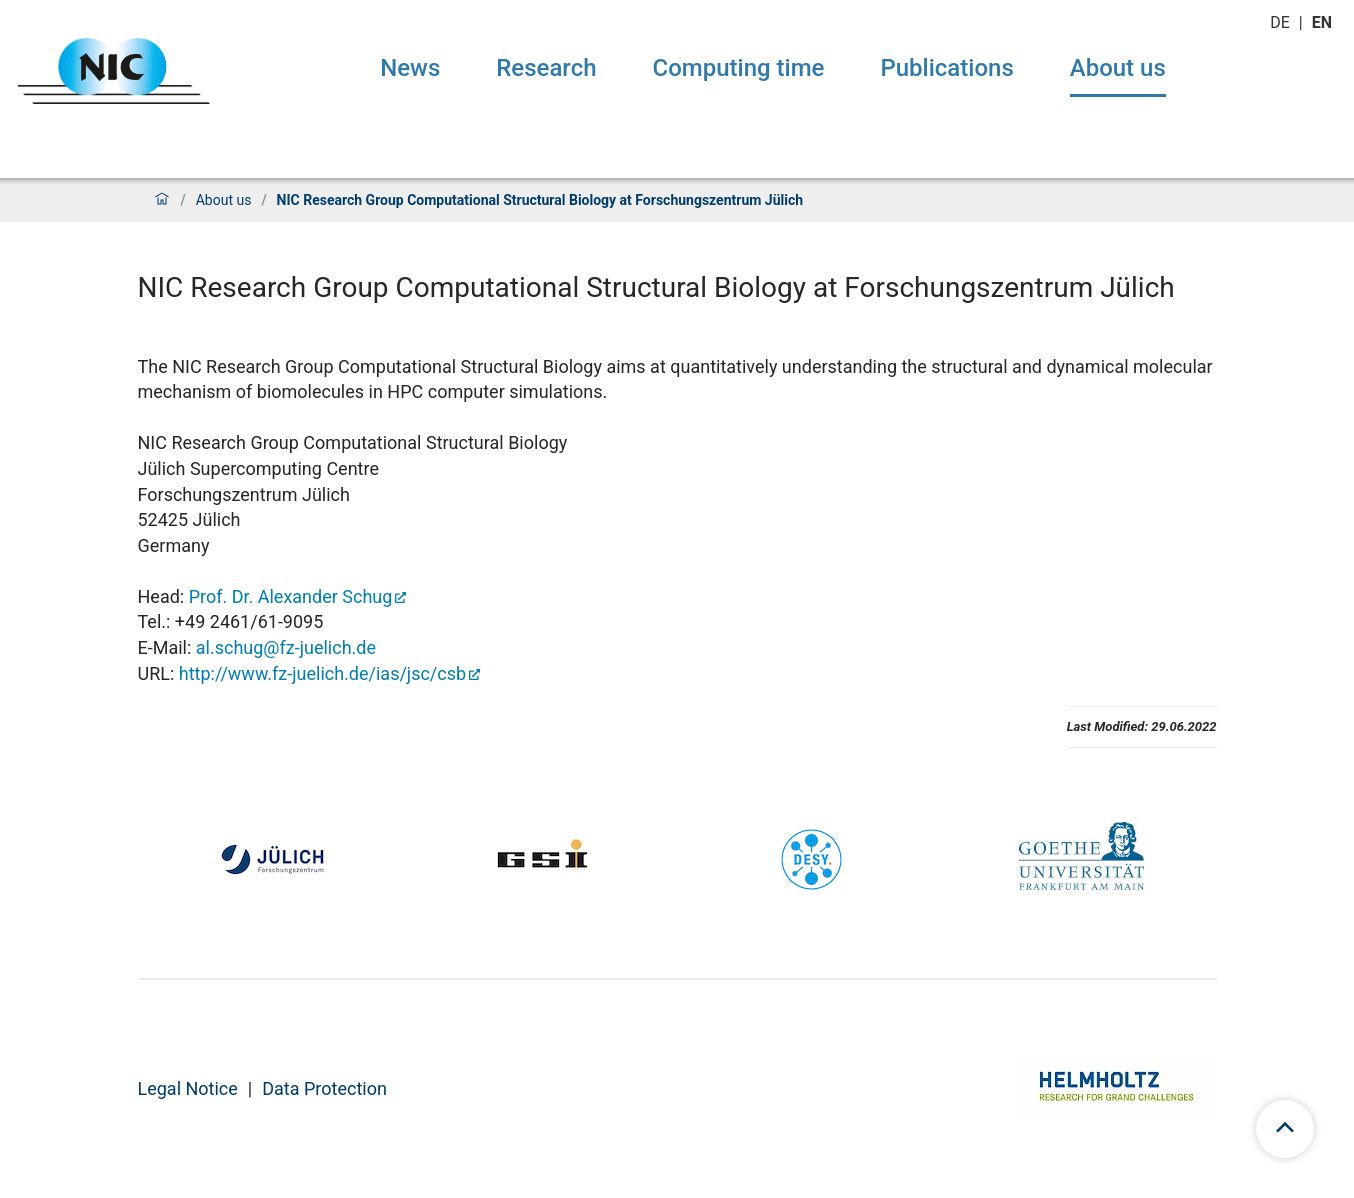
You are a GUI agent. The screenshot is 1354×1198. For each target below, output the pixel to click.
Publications (946, 68)
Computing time (739, 68)
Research (546, 68)
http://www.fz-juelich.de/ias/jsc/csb (322, 673)
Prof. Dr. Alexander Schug (291, 596)
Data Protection (324, 1088)
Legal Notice (188, 1088)
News (410, 68)
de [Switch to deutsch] (1282, 22)
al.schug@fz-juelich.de (286, 647)
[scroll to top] (1285, 1129)
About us (1118, 68)
